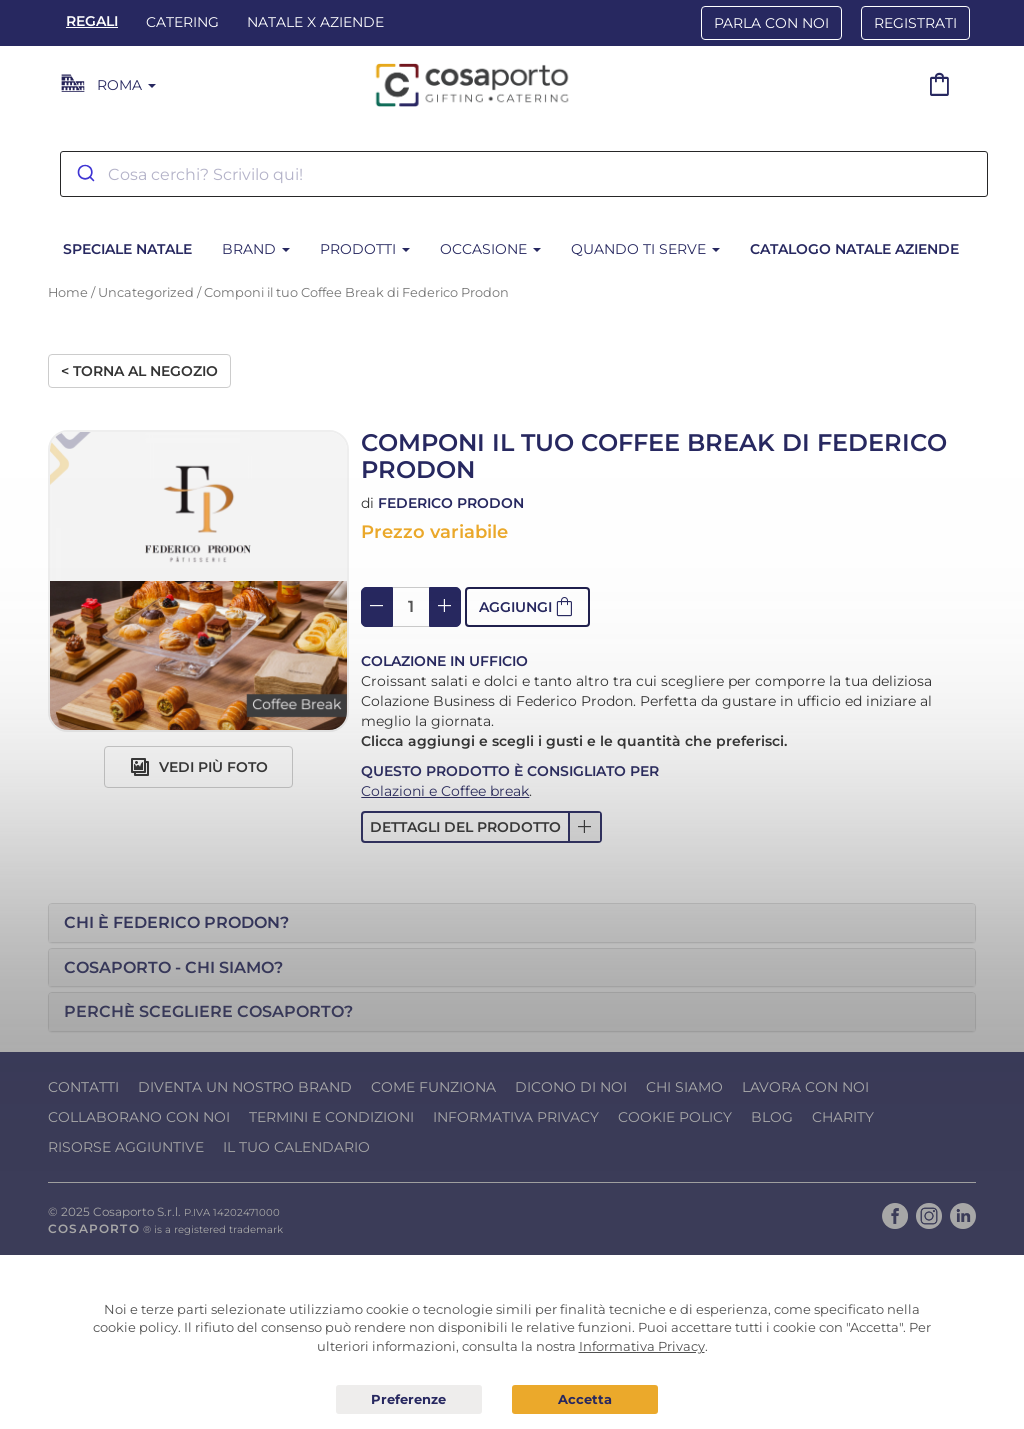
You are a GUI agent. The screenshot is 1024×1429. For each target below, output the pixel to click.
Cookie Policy (675, 1117)
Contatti (83, 1087)
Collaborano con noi (139, 1117)
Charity (843, 1117)
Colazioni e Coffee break (445, 791)
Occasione (490, 249)
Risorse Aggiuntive (126, 1147)
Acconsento (585, 1399)
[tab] (512, 923)
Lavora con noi (805, 1087)
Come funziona (433, 1087)
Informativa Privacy (516, 1117)
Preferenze (409, 1400)
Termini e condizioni (331, 1117)
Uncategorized (146, 292)
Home (68, 292)
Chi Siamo (684, 1087)
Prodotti (365, 249)
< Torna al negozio (139, 371)
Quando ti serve (645, 249)
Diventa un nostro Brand (245, 1087)
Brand (256, 249)
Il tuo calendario (296, 1147)
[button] (527, 607)
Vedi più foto (199, 767)
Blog (772, 1117)
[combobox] (524, 174)
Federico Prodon (451, 503)
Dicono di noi (571, 1087)
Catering (182, 22)
